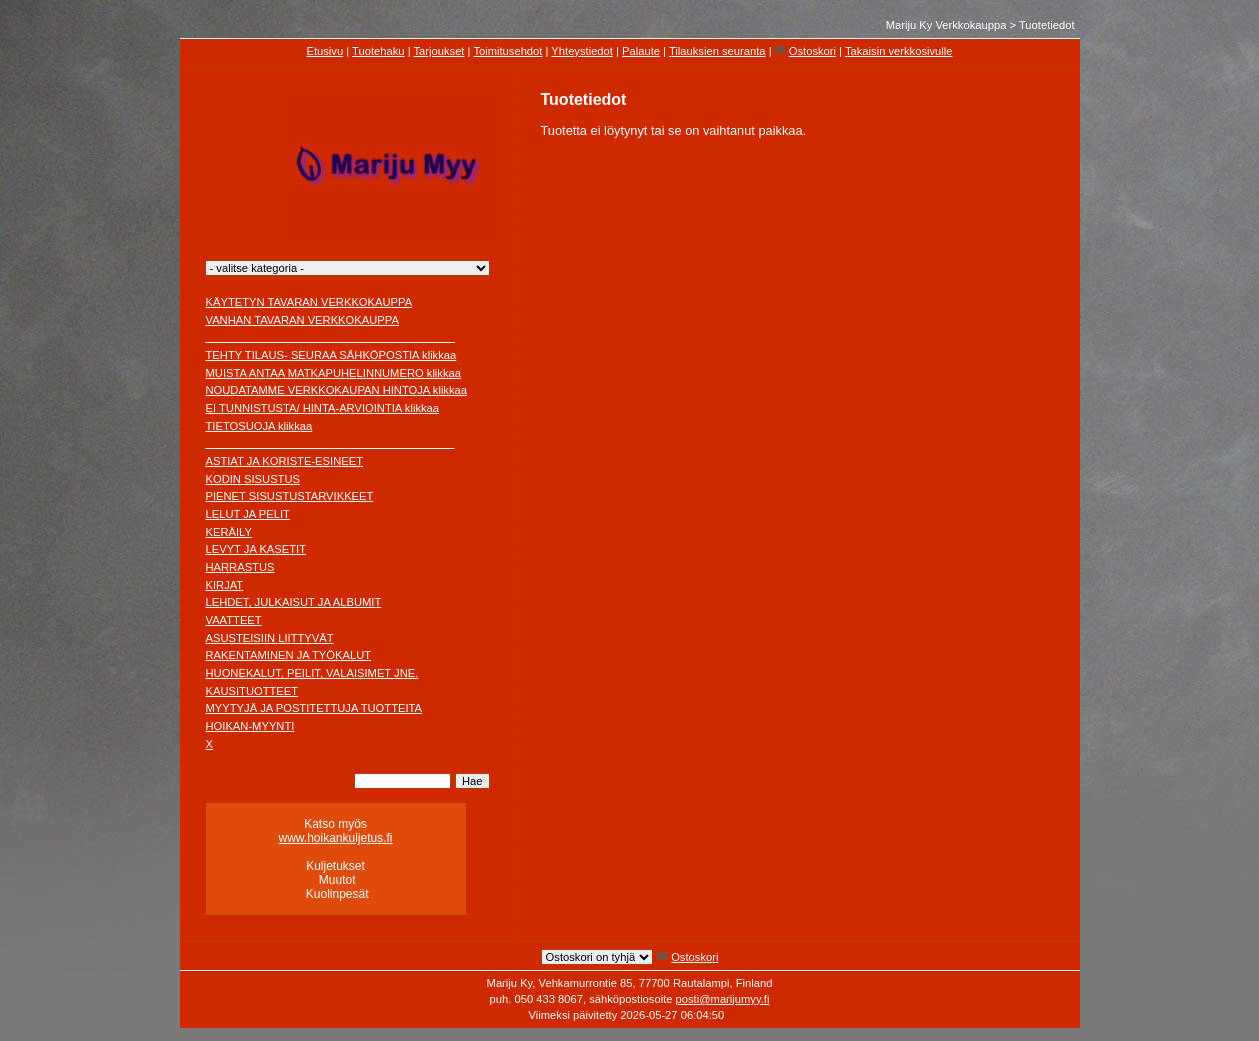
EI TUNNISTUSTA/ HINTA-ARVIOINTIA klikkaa (323, 408)
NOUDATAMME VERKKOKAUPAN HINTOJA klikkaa (337, 390)
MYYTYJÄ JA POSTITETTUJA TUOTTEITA (314, 708)
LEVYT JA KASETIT (256, 549)
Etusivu (324, 51)
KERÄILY (229, 532)
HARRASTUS (240, 567)
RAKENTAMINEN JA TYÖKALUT (289, 655)
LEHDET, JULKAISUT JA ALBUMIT (294, 602)
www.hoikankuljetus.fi (335, 838)
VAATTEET (234, 620)
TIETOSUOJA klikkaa (259, 426)
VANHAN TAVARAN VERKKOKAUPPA (302, 320)
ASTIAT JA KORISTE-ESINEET (285, 461)
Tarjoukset (438, 51)
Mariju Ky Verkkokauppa (946, 25)
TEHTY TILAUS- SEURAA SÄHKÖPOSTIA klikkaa (331, 355)
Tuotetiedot (1047, 25)
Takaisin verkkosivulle (899, 51)
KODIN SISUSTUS (253, 479)
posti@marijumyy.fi (723, 999)
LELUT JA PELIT (248, 514)
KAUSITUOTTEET (252, 691)
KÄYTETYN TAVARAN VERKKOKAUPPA (309, 302)
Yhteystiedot (582, 51)
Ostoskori (812, 51)
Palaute (641, 51)
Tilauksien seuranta (717, 51)
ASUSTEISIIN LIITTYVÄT (270, 638)
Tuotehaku (378, 51)
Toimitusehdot (507, 51)
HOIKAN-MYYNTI (250, 726)
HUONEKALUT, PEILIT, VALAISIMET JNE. (312, 673)
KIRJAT (225, 585)
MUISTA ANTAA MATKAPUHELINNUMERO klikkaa (334, 373)
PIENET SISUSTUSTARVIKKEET (290, 496)
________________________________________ (330, 337)
